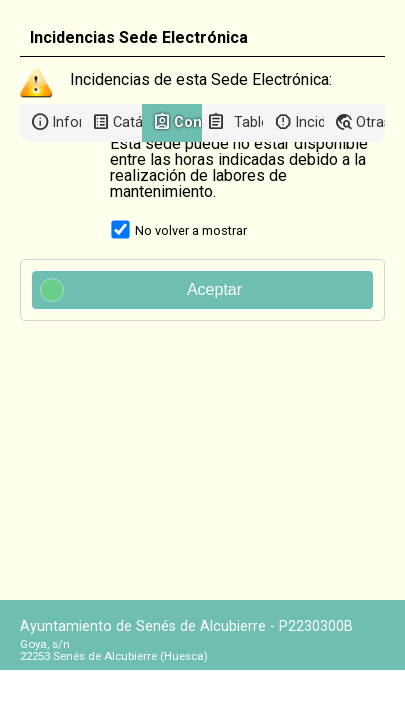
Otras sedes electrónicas (370, 122)
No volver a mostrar (191, 230)
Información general (66, 122)
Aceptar (141, 290)
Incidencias (309, 122)
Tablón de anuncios (248, 122)
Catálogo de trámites (127, 122)
